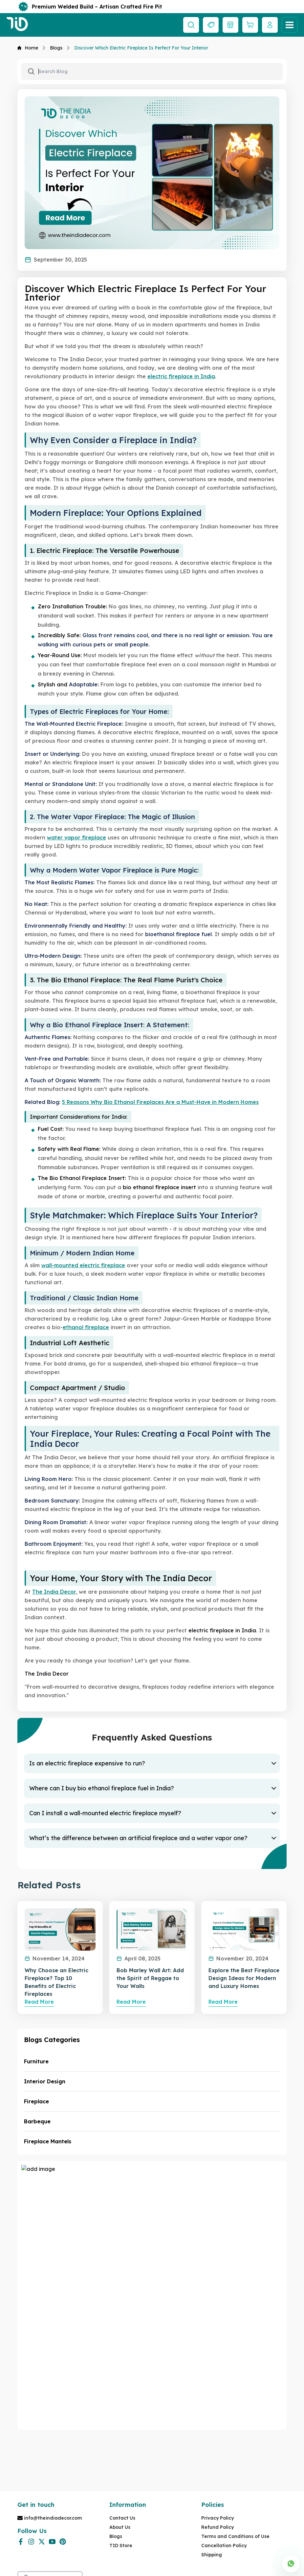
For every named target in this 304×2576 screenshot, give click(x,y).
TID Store (120, 2545)
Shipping (211, 2555)
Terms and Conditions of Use (235, 2536)
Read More (39, 2001)
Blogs (56, 48)
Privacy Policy (217, 2518)
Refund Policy (217, 2527)
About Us (119, 2527)
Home (27, 48)
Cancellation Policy (224, 2545)
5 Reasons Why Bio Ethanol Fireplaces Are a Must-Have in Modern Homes (160, 1102)
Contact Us (122, 2518)
